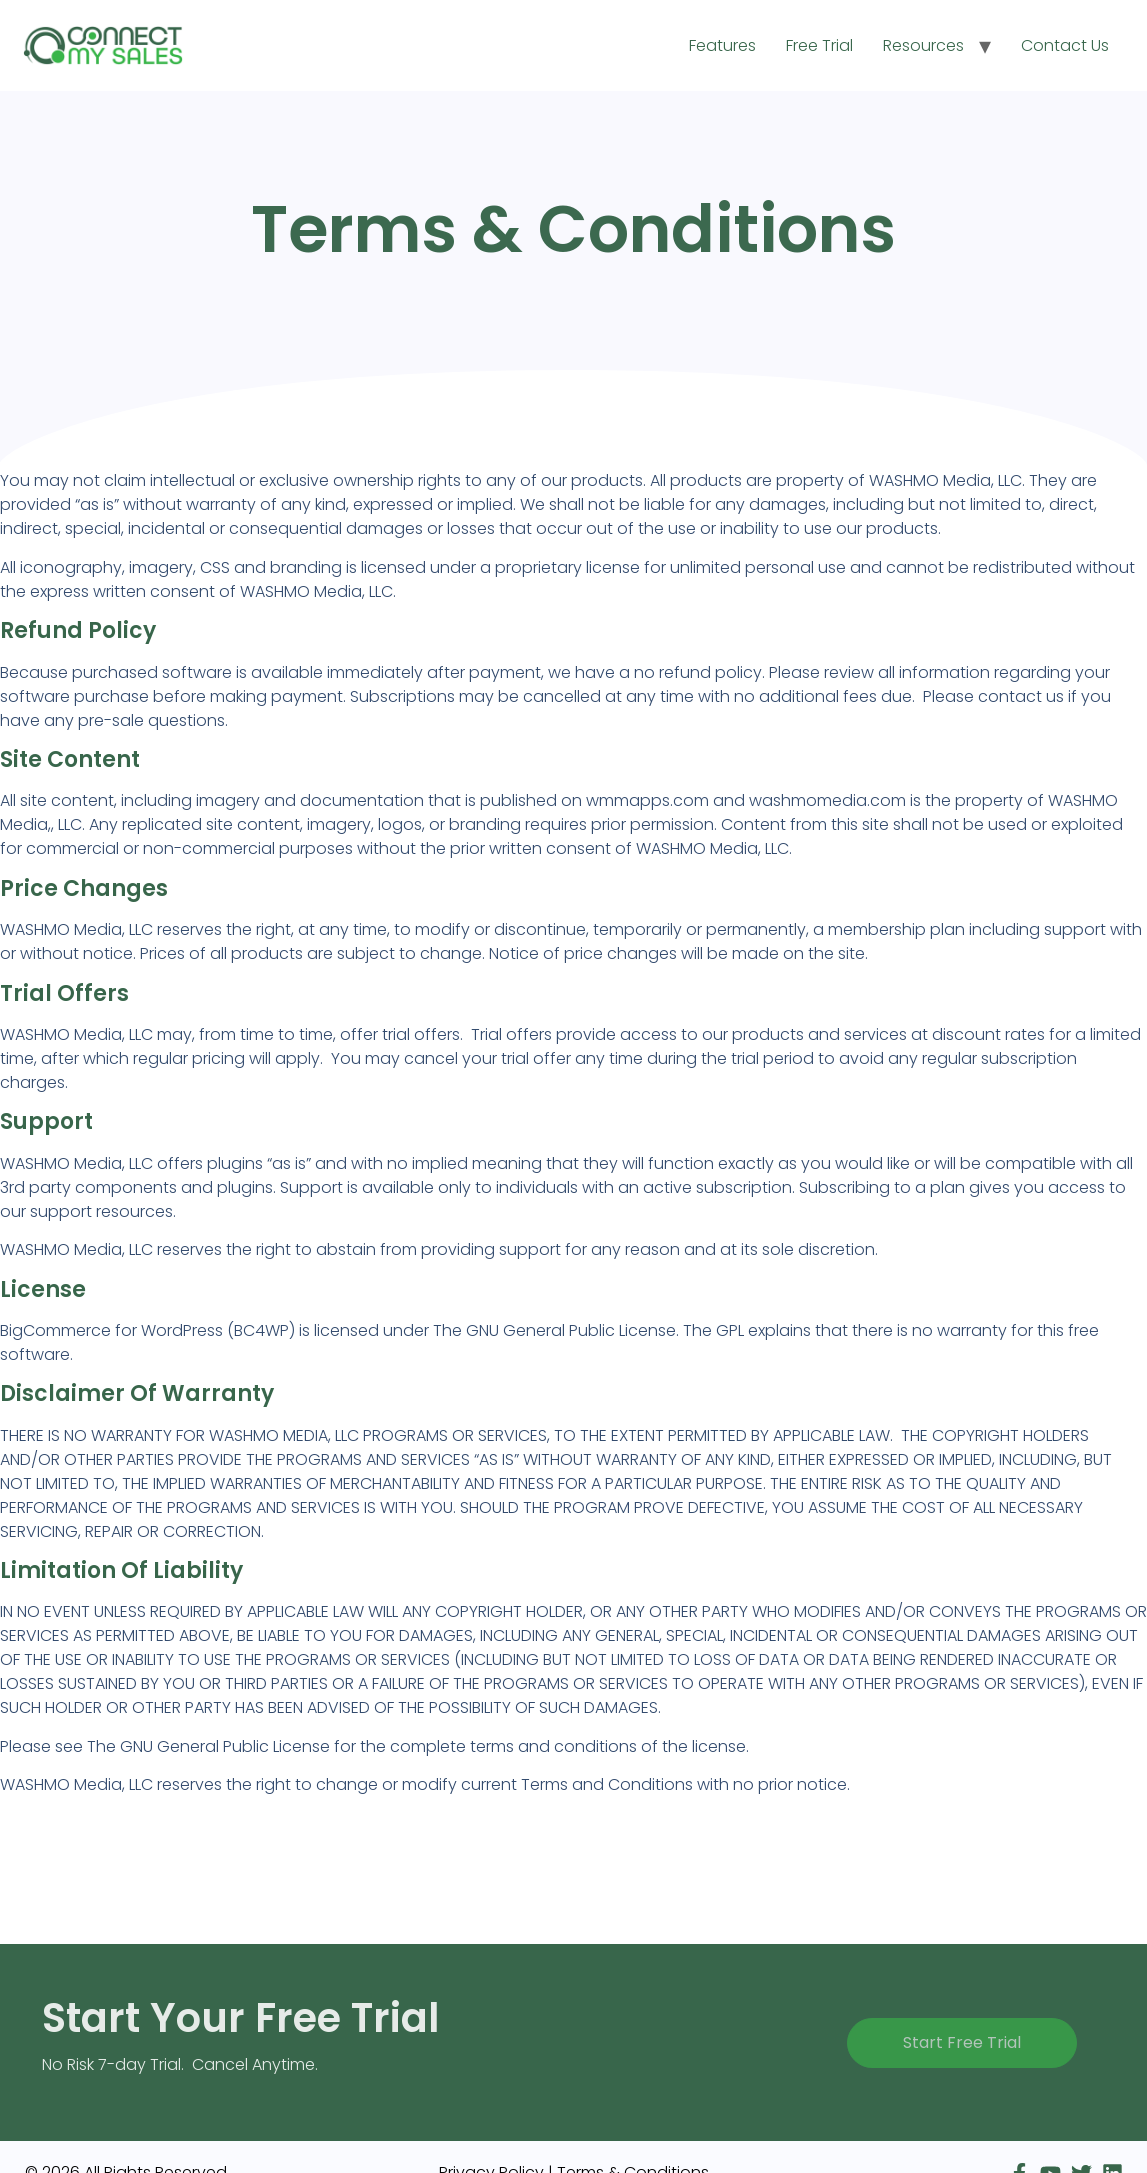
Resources (923, 45)
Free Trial (819, 45)
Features (722, 45)
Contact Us (1065, 45)
